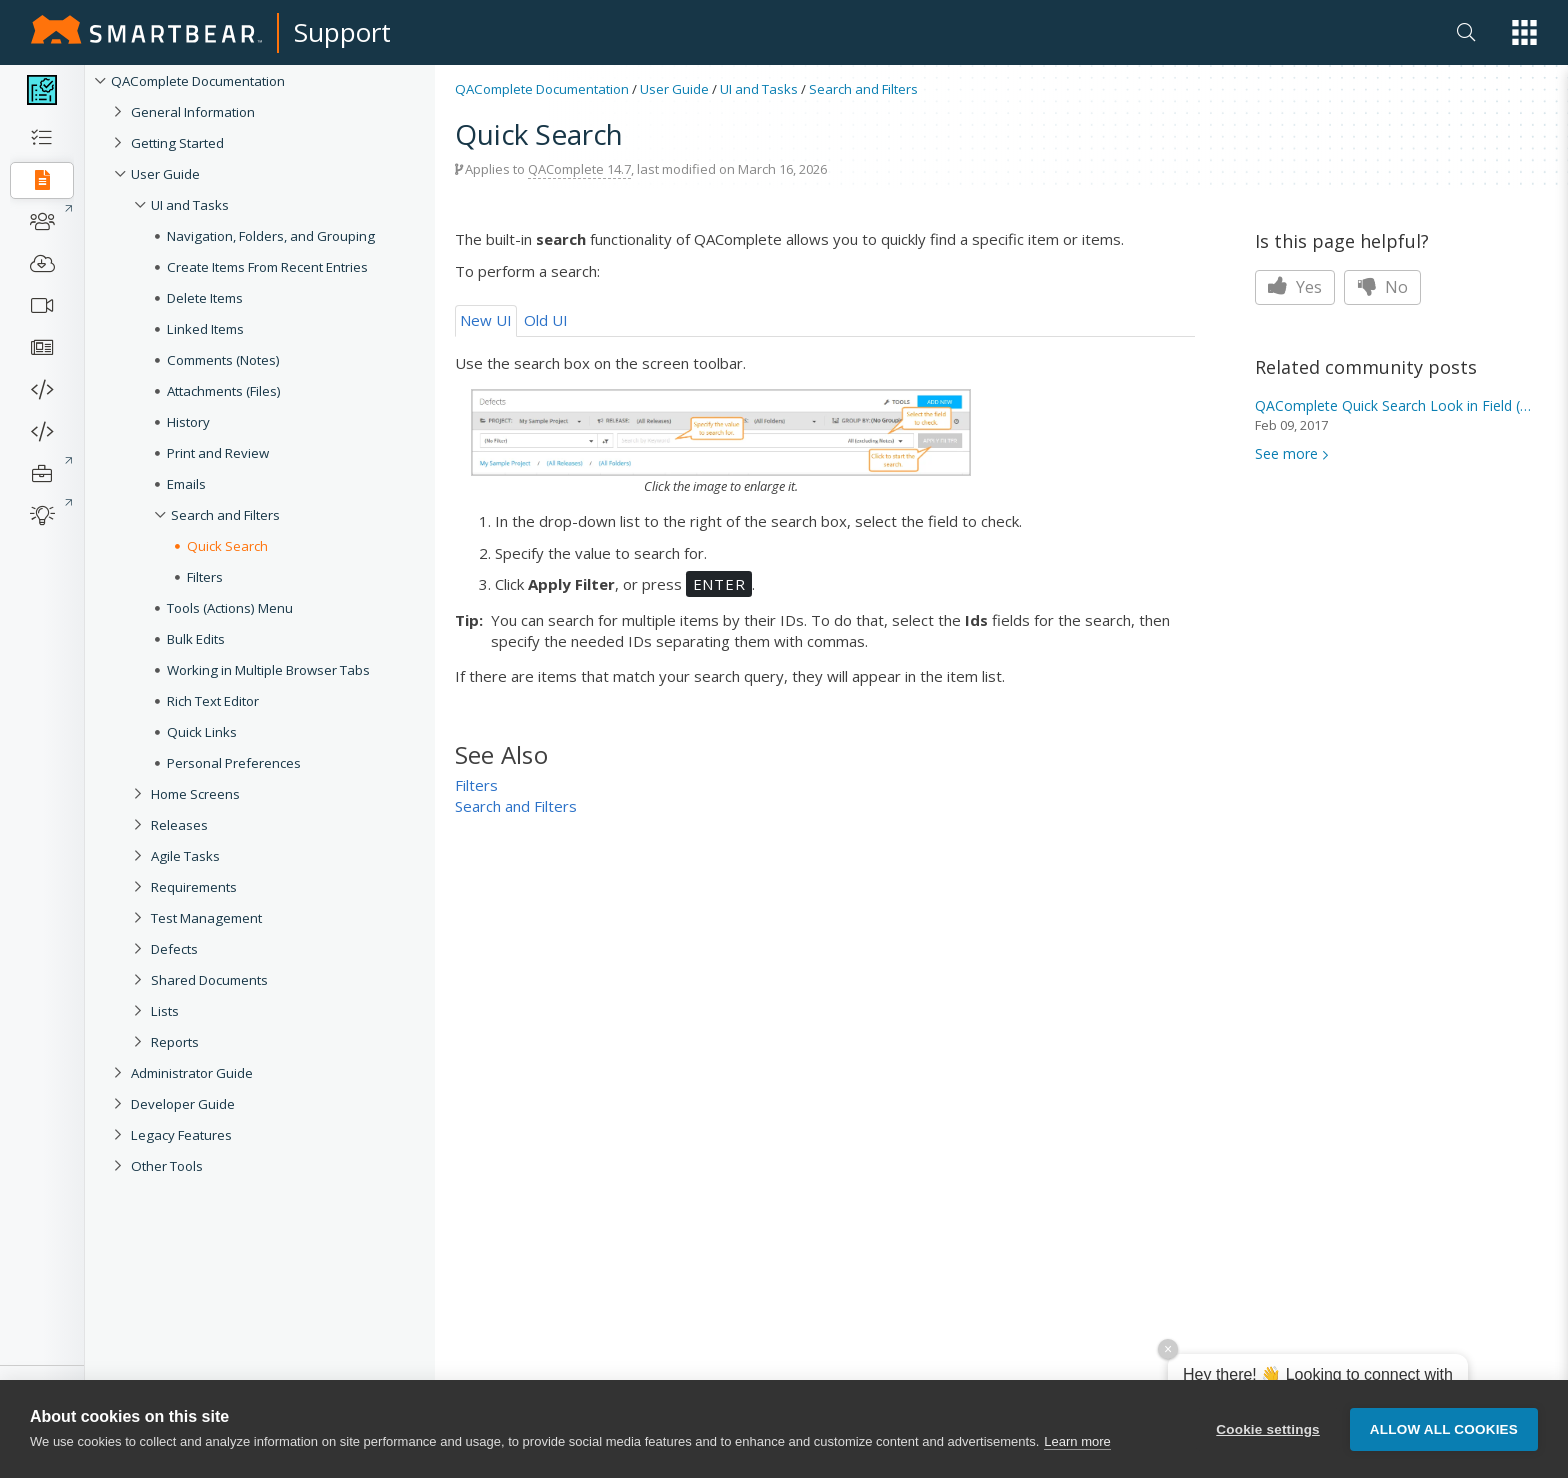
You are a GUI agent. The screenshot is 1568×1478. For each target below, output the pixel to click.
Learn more (1077, 1441)
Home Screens (195, 794)
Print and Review (218, 453)
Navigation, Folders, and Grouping (271, 236)
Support (342, 32)
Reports (175, 1042)
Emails (186, 484)
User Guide (165, 174)
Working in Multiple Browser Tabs (268, 670)
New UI (486, 320)
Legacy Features (181, 1135)
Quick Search (227, 546)
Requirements (194, 887)
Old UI (546, 320)
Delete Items (205, 298)
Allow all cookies (1444, 1429)
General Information (193, 112)
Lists (165, 1011)
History (188, 422)
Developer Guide (183, 1104)
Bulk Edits (196, 639)
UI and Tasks (190, 205)
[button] (1524, 32)
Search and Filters (225, 515)
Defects (174, 949)
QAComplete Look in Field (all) (1395, 405)
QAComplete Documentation (198, 81)
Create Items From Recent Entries (267, 267)
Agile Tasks (185, 856)
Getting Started (177, 143)
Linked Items (205, 329)
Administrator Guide (192, 1073)
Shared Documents (209, 980)
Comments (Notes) (223, 360)
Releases (179, 825)
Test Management (206, 918)
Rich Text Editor (213, 701)
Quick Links (202, 732)
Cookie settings (1268, 1429)
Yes (1295, 287)
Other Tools (167, 1166)
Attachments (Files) (224, 391)
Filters (205, 577)
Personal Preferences (234, 763)
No (1382, 287)
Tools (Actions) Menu (230, 608)
